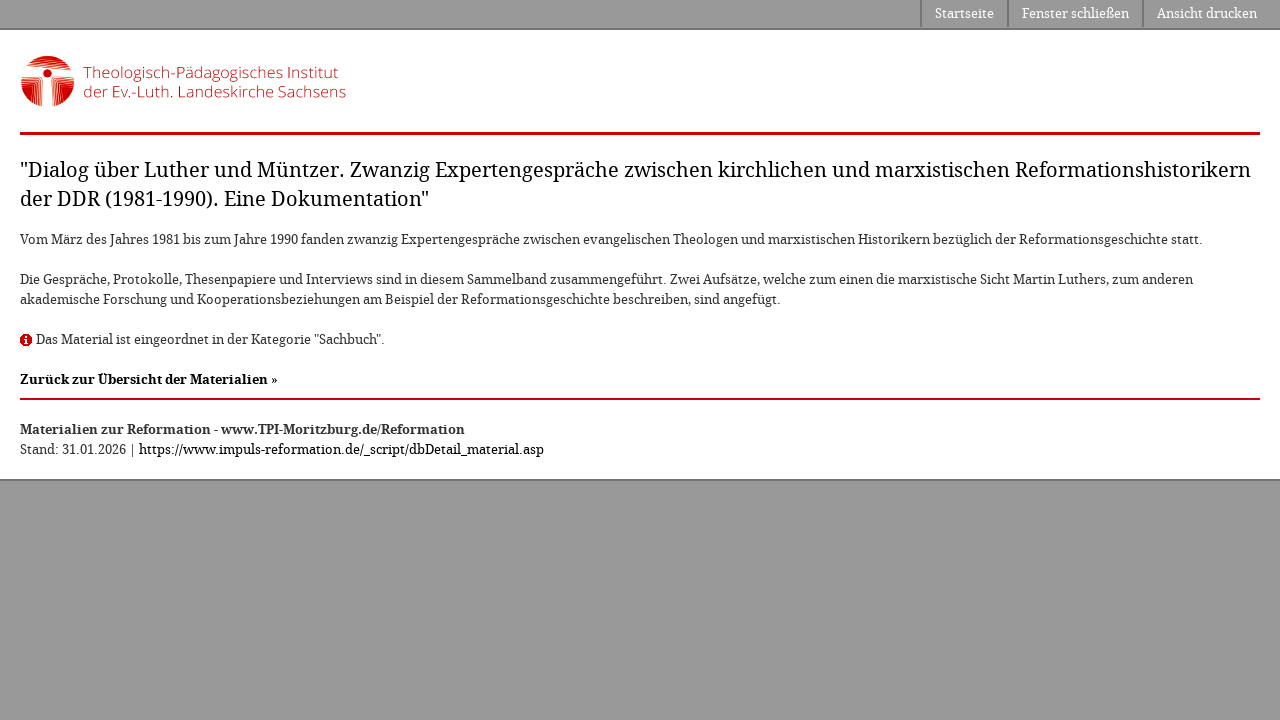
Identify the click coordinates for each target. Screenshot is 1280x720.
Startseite (964, 13)
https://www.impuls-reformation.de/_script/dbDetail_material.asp (341, 449)
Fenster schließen (1075, 13)
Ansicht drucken (1207, 13)
